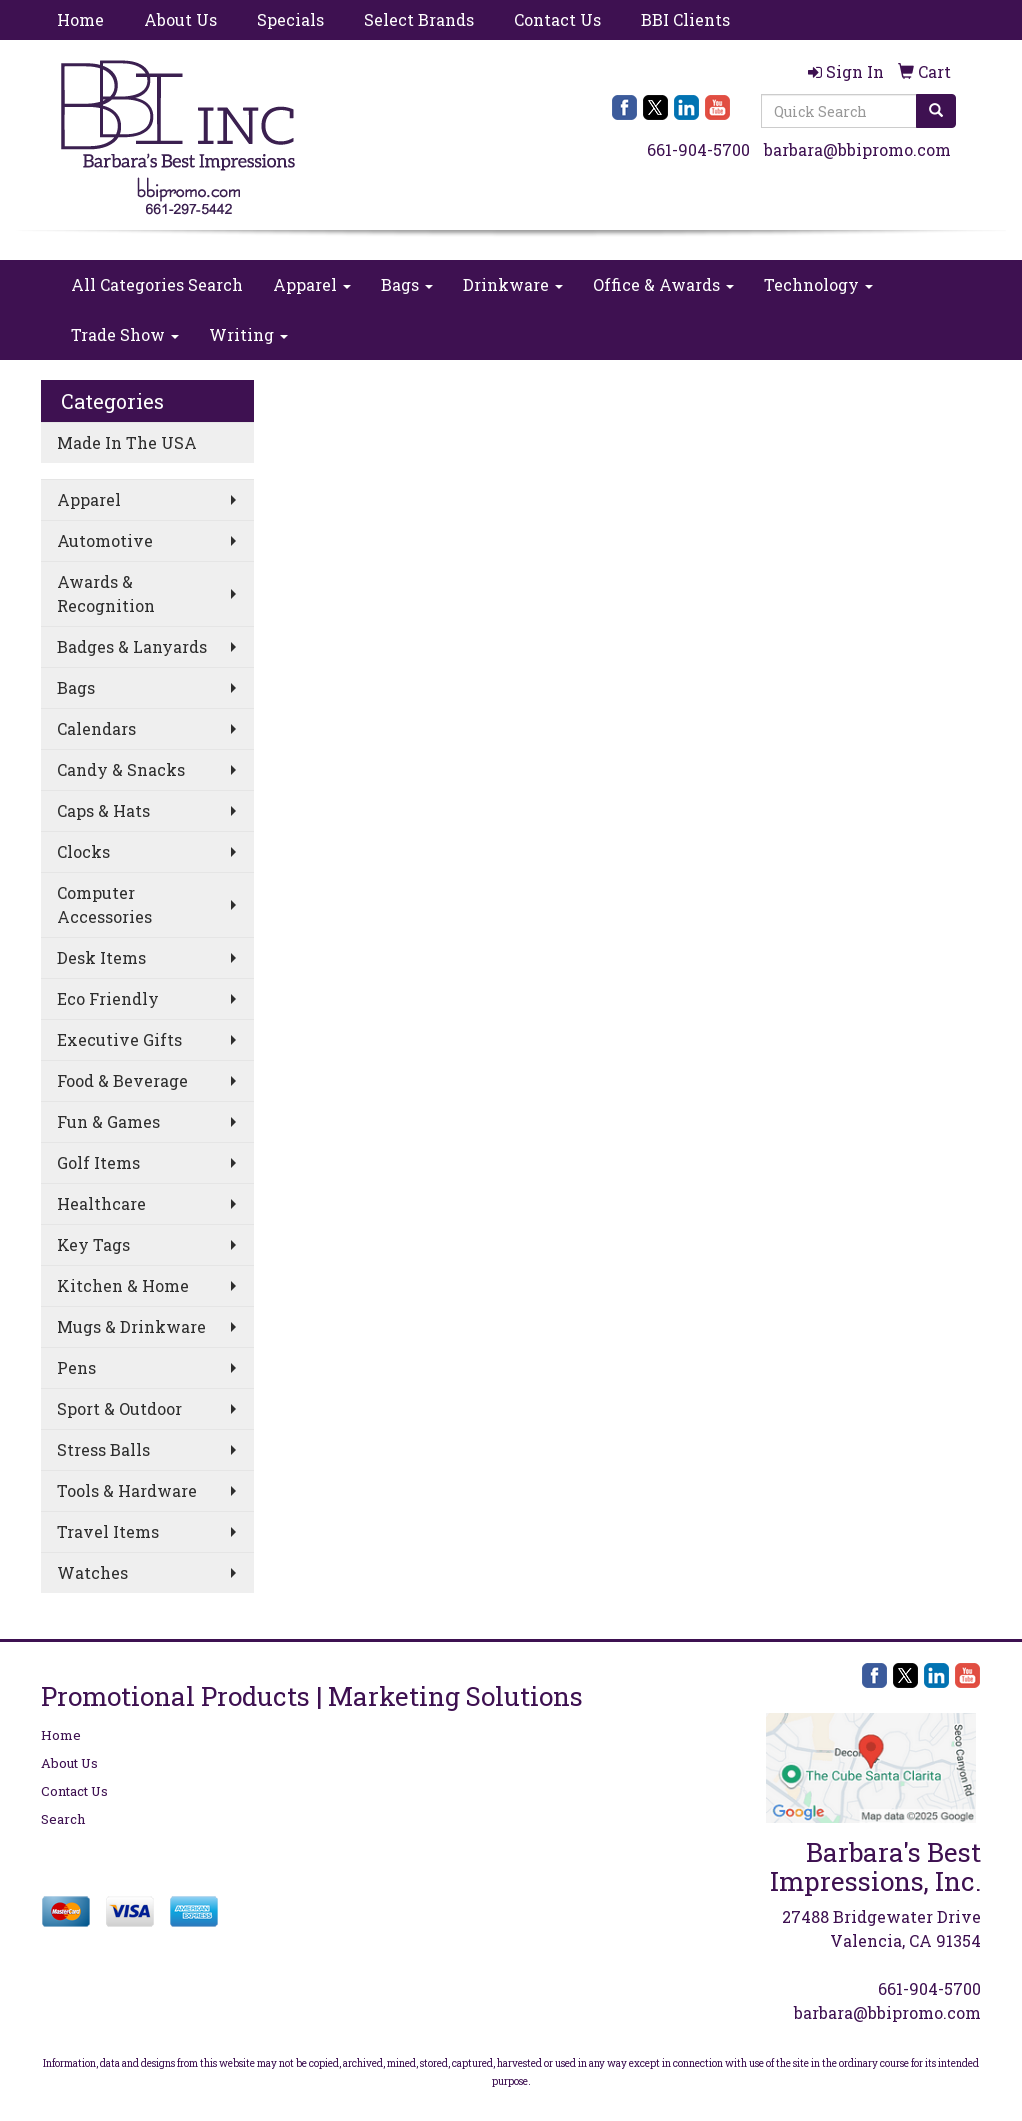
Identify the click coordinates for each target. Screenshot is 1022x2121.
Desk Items (101, 957)
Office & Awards (663, 284)
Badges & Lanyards (132, 646)
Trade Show (125, 334)
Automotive (105, 540)
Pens (76, 1367)
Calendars (96, 728)
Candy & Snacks (121, 769)
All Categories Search (157, 284)
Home (80, 19)
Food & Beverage (122, 1080)
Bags (407, 284)
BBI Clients (685, 19)
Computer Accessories (104, 904)
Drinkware (513, 284)
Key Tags (93, 1244)
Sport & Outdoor (119, 1408)
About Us (180, 19)
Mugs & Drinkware (131, 1326)
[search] (936, 111)
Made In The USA (127, 442)
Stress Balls (103, 1449)
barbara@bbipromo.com (857, 149)
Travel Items (108, 1531)
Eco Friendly (108, 998)
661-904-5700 (698, 149)
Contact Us (557, 19)
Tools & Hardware (127, 1490)
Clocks (83, 851)
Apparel (312, 284)
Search (63, 1819)
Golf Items (98, 1162)
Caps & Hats (103, 810)
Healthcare (101, 1203)
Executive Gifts (119, 1039)
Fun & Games (108, 1121)
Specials (290, 19)
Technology (818, 284)
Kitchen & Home (123, 1285)
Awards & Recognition (106, 593)
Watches (92, 1572)
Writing (248, 334)
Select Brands (419, 19)
